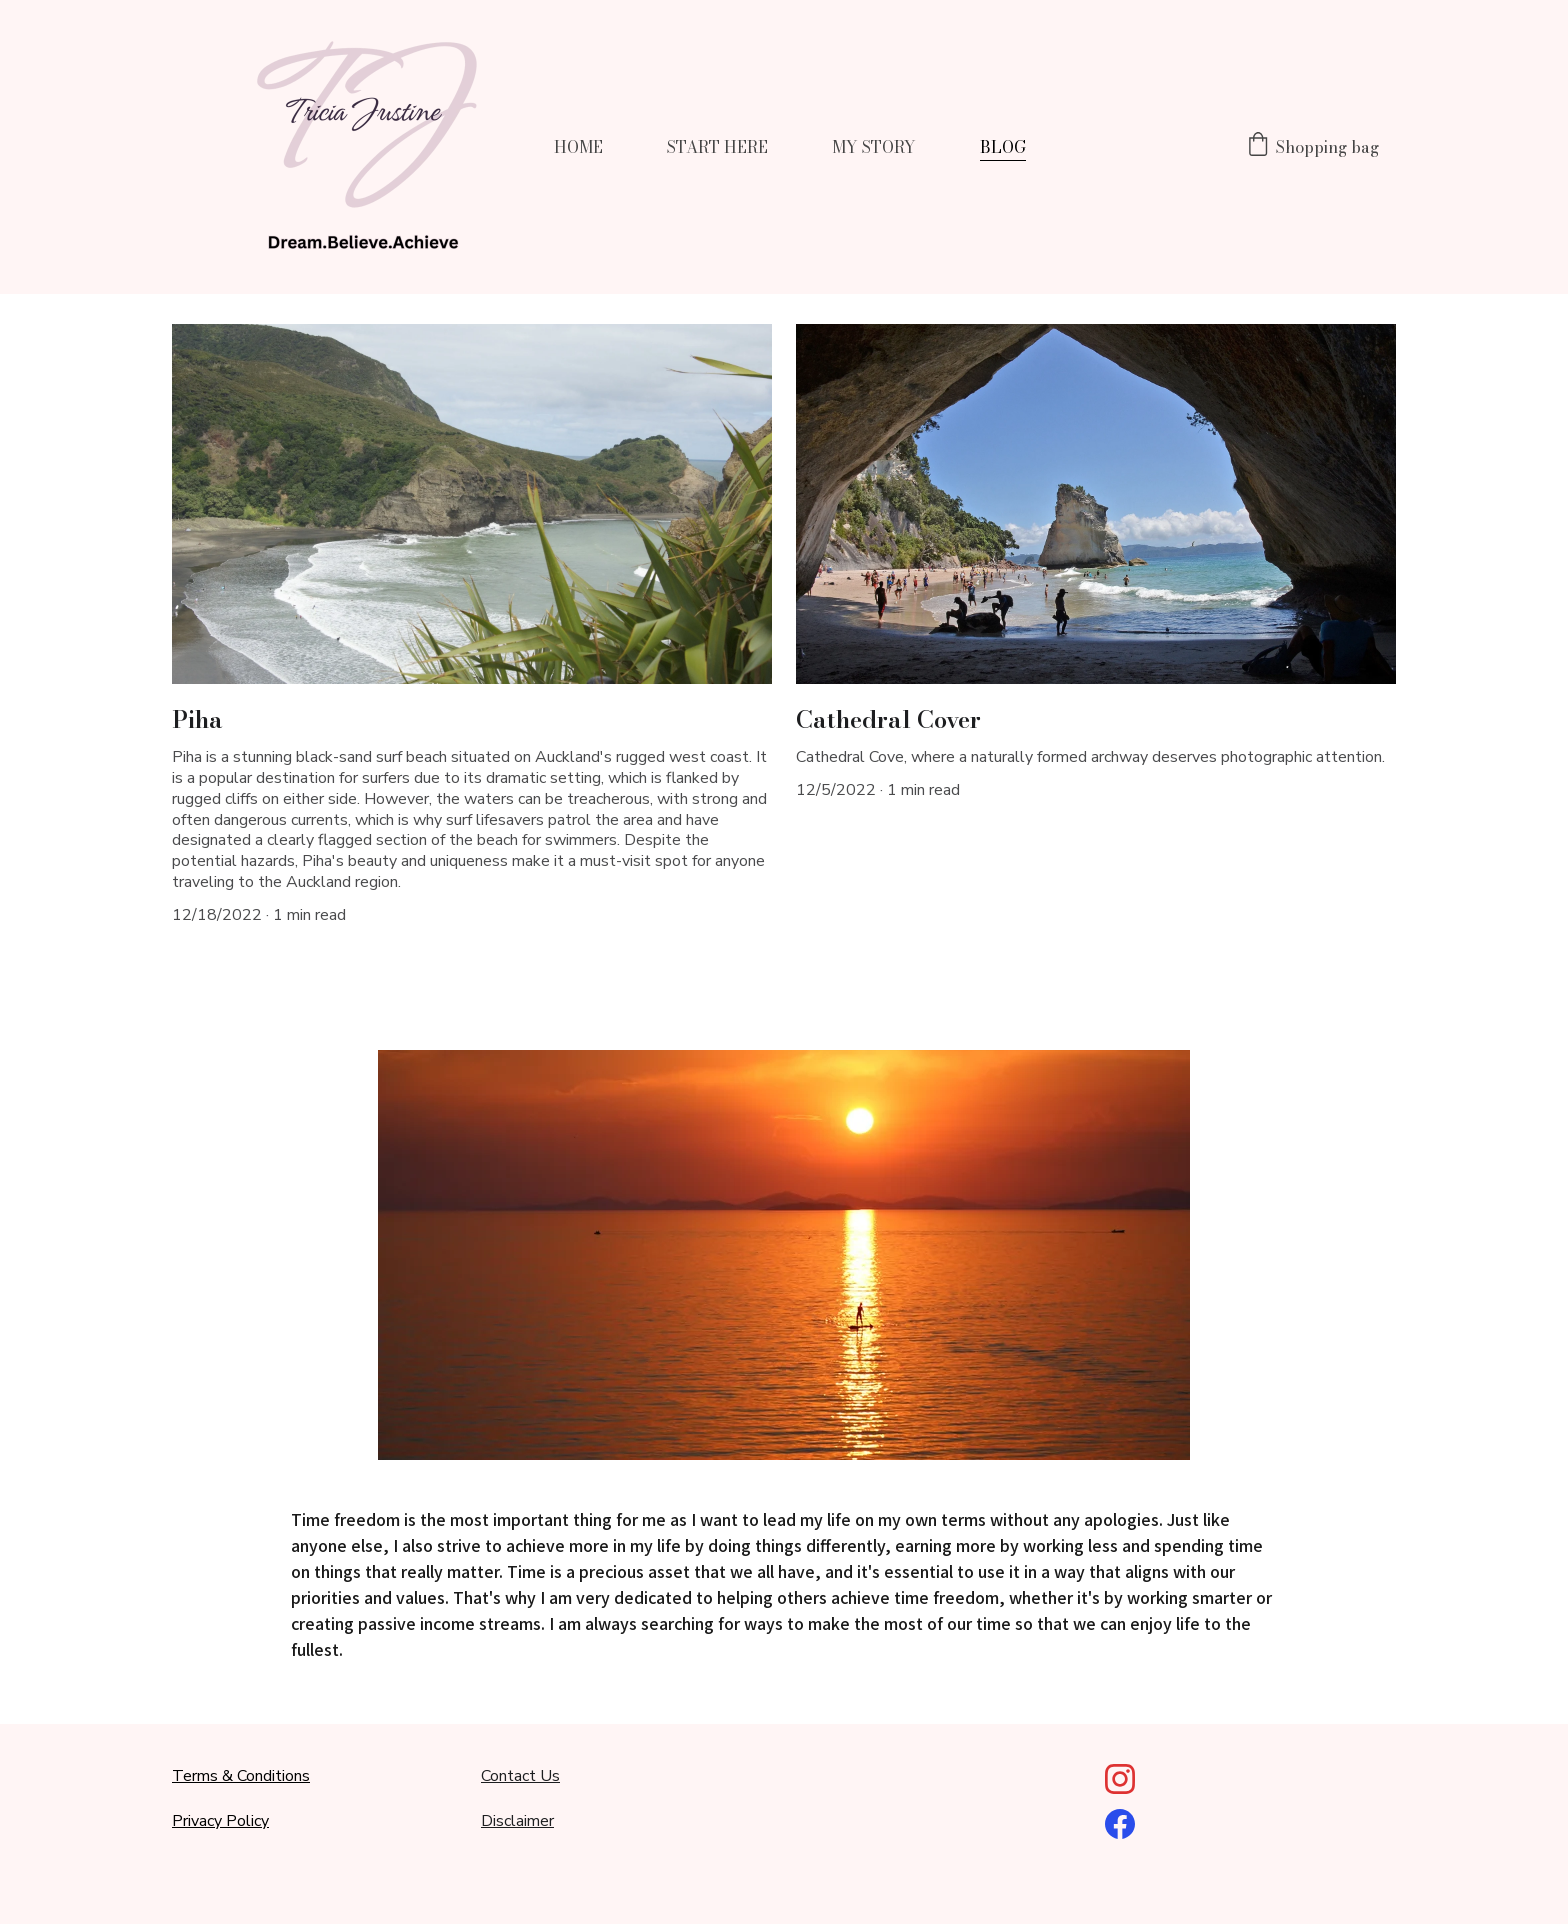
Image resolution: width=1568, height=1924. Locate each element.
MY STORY (874, 147)
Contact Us (520, 1776)
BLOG (1003, 147)
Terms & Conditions (241, 1776)
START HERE (717, 147)
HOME (578, 147)
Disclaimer (517, 1821)
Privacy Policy (220, 1821)
